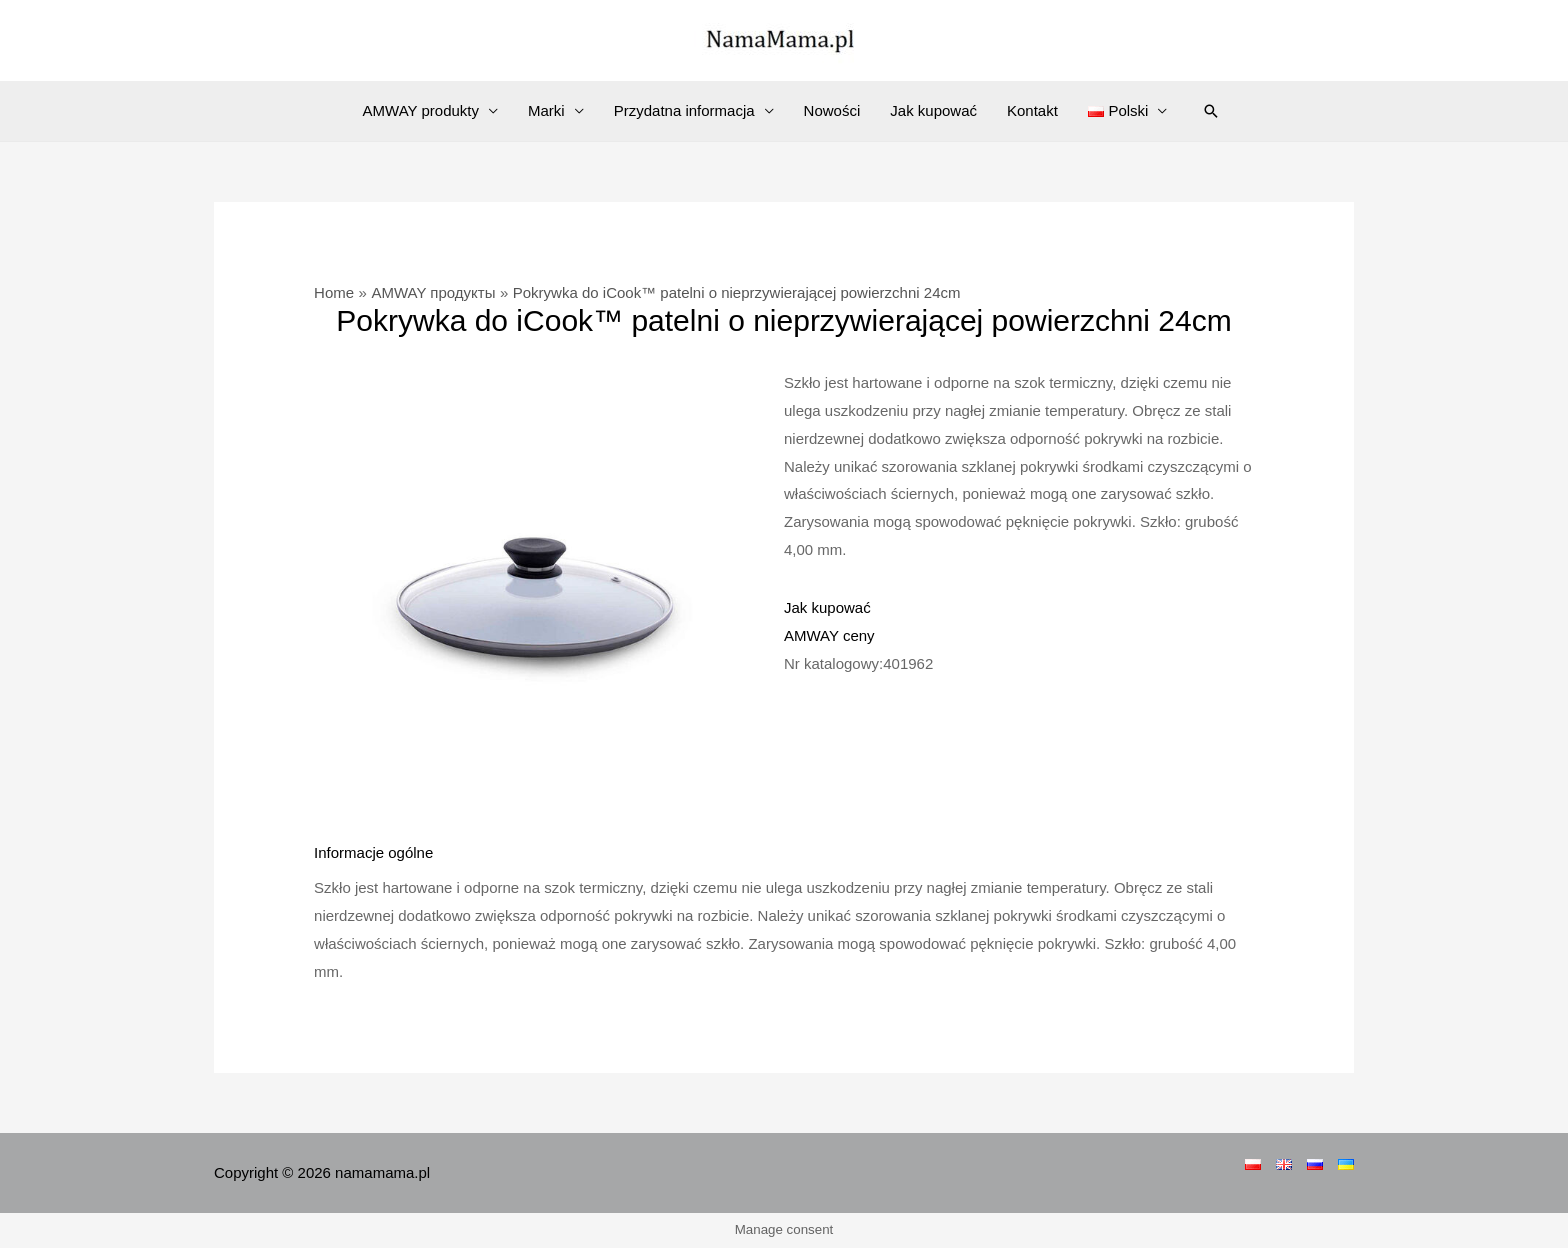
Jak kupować (933, 110)
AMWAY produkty (421, 110)
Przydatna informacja (684, 110)
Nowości (832, 110)
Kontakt (1032, 110)
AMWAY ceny (829, 635)
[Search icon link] (1211, 111)
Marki (546, 110)
